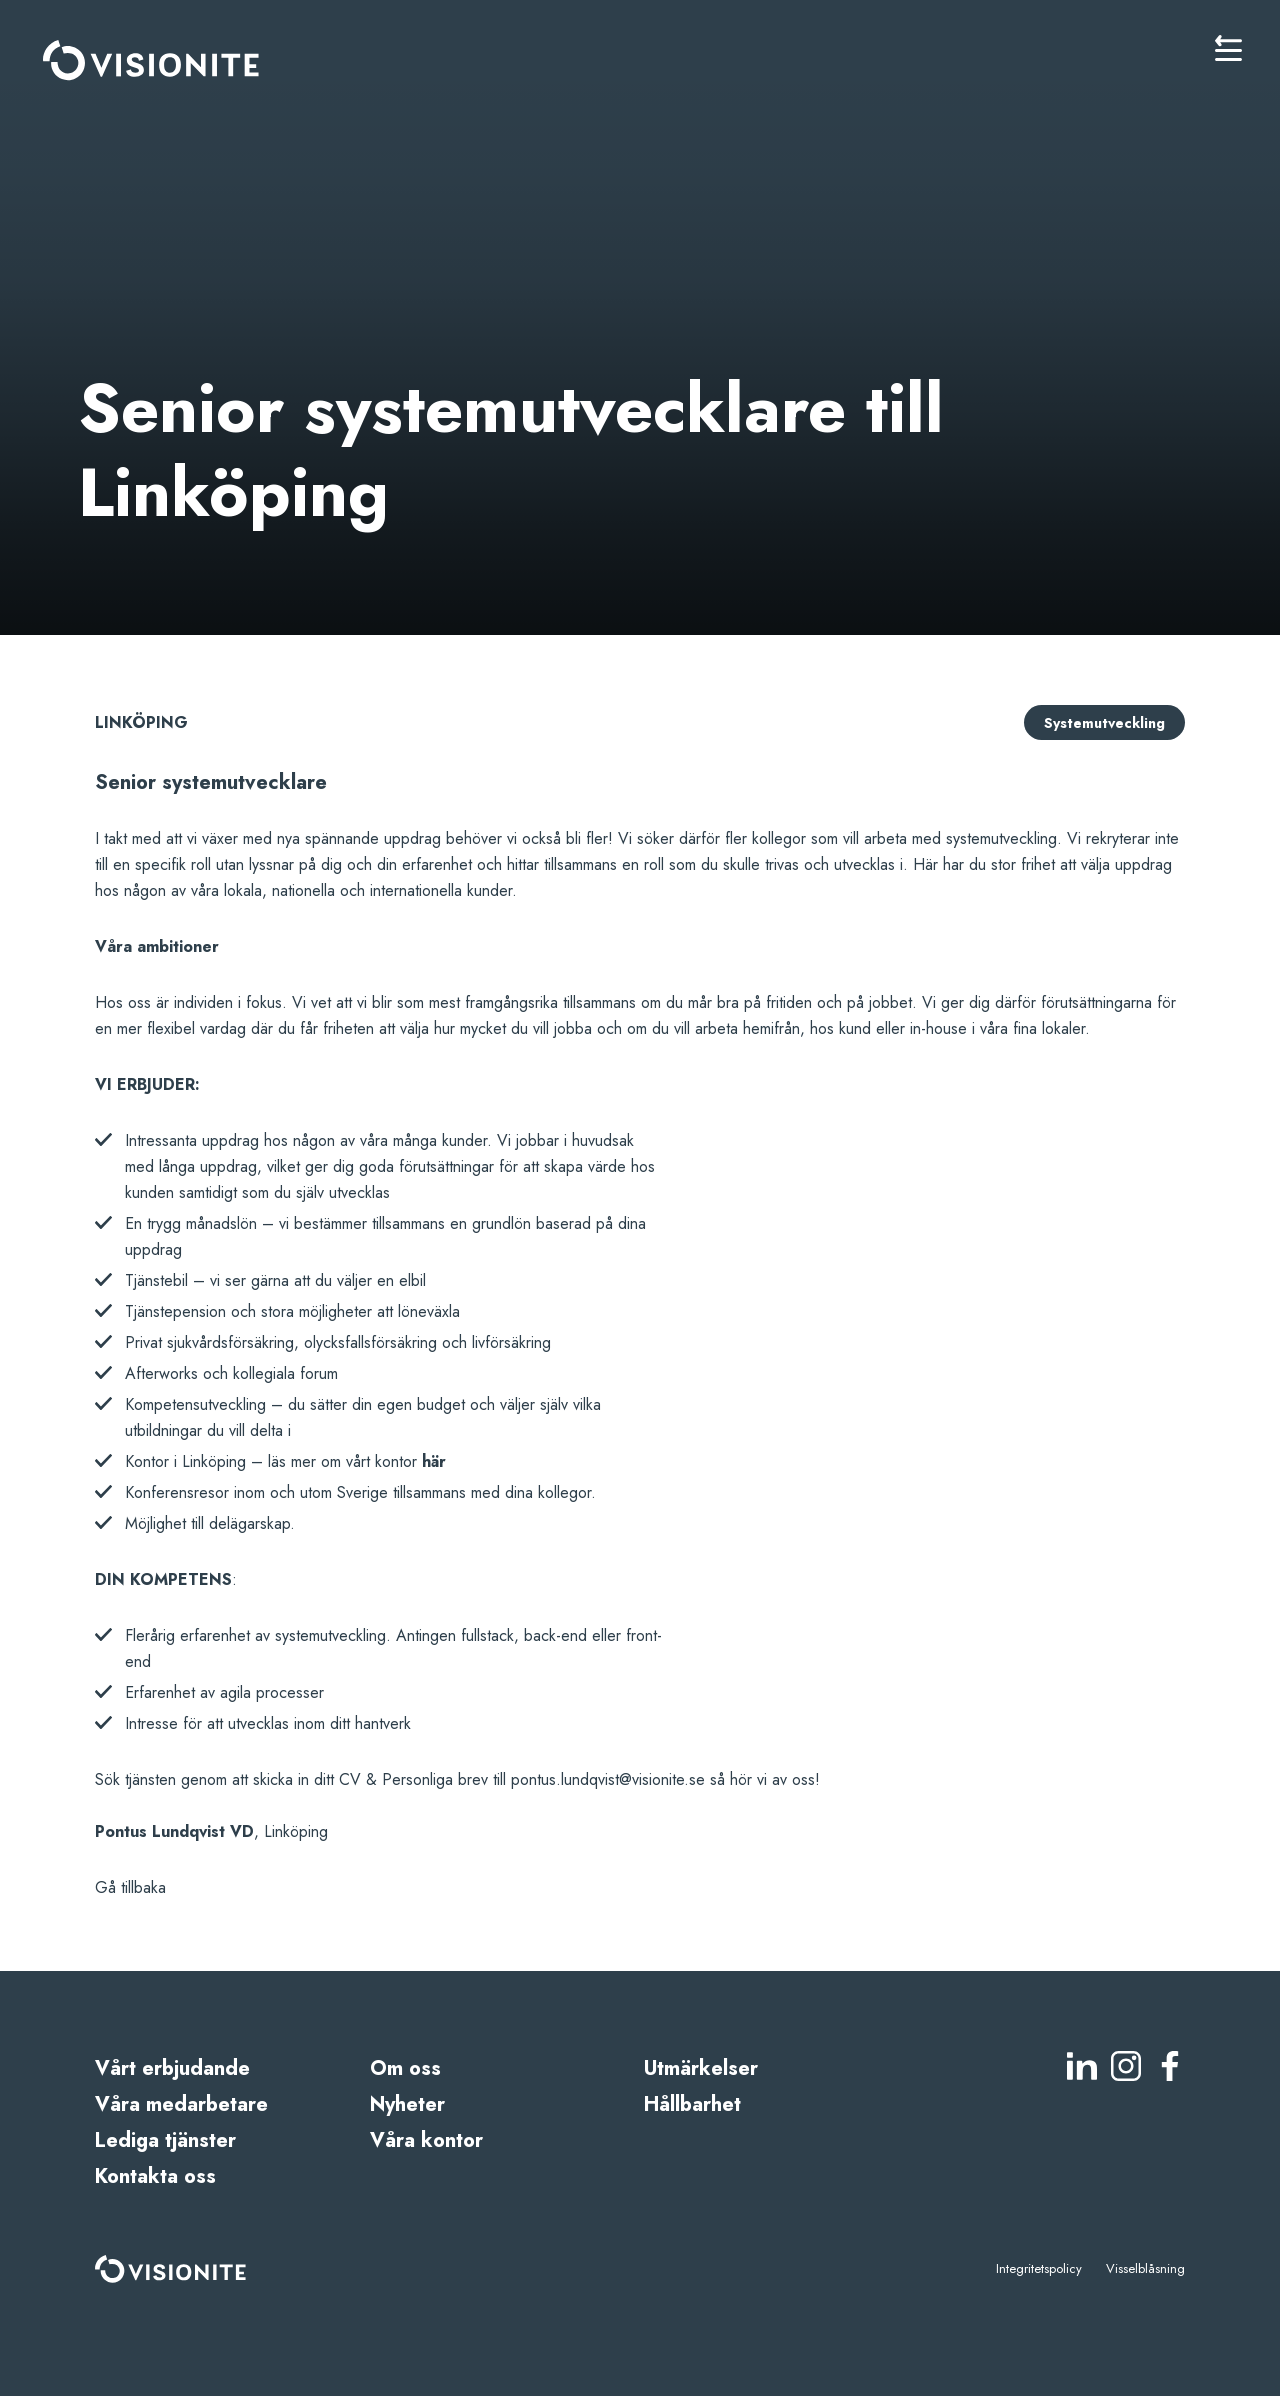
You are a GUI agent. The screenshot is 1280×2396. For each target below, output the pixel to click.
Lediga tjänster (165, 2140)
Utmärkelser (701, 2068)
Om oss (405, 2068)
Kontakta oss (155, 2176)
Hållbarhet (692, 2104)
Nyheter (407, 2104)
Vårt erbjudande (172, 2068)
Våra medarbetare (181, 2104)
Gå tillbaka (130, 1887)
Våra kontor (426, 2140)
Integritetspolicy (1039, 2268)
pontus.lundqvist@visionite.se (608, 1779)
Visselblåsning (1145, 2268)
